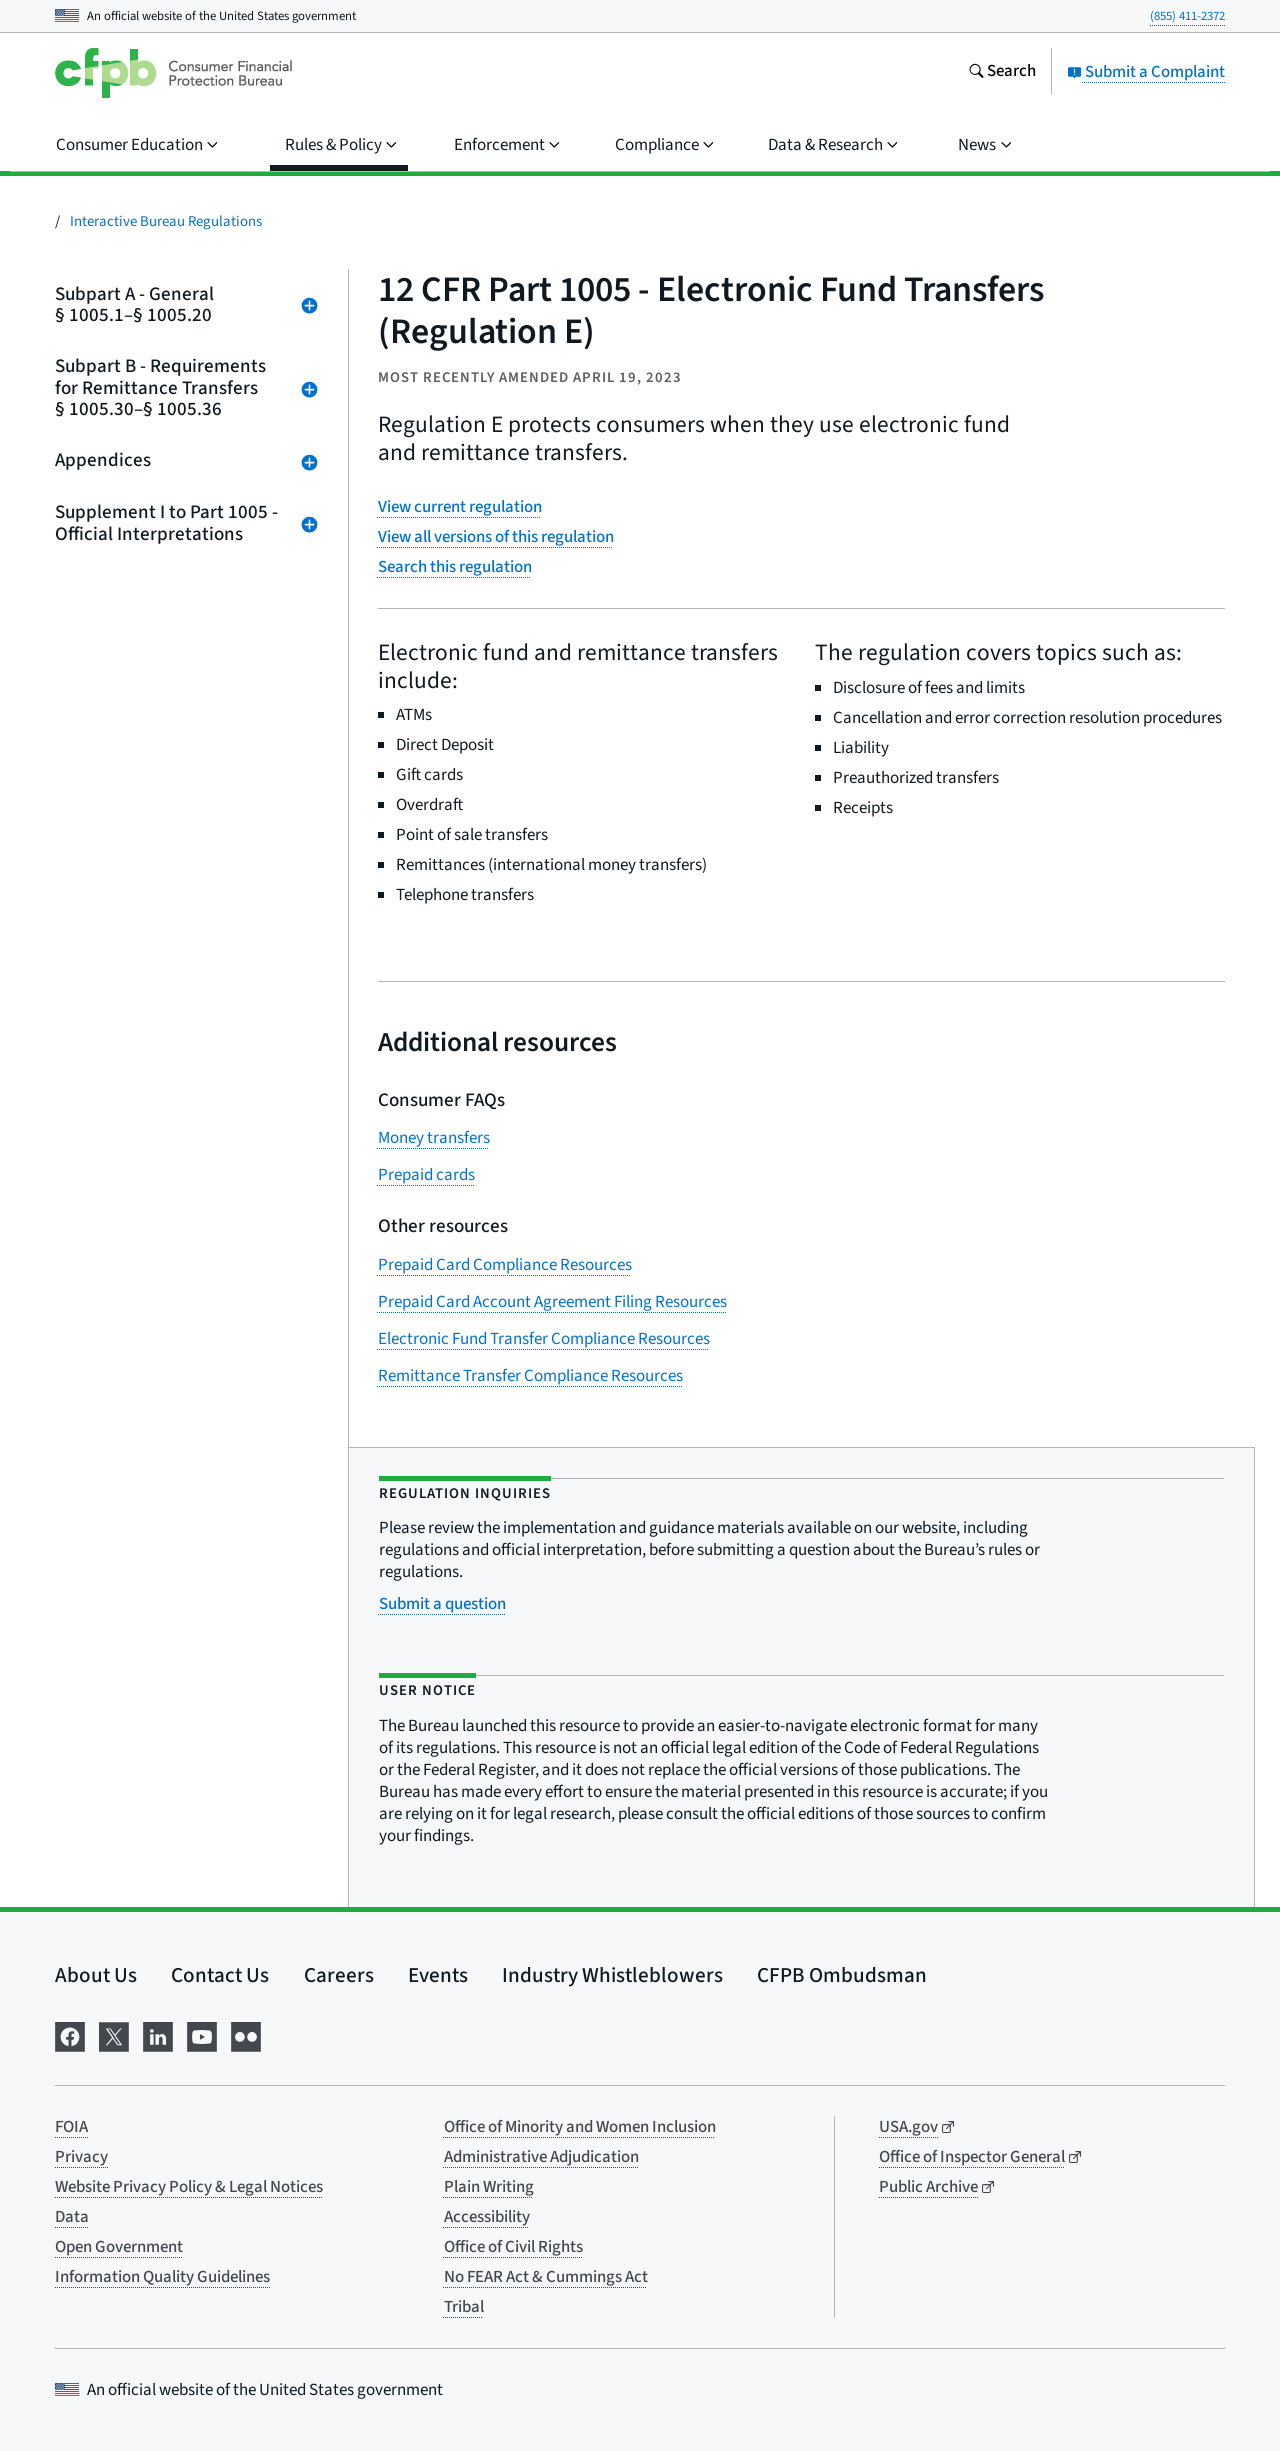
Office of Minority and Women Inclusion (580, 2127)
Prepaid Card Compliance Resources (505, 1265)
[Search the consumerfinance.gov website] (1002, 73)
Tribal (464, 2307)
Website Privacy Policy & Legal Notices (189, 2187)
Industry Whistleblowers (612, 1975)
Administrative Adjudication (541, 2157)
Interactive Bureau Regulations (166, 221)
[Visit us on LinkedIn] (158, 2035)
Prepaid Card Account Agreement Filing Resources (552, 1302)
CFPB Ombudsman (842, 1975)
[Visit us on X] (114, 2035)
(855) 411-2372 (1187, 16)
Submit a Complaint (1146, 72)
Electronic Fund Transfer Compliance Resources (544, 1339)
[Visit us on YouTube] (202, 2035)
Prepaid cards (426, 1175)
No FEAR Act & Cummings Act (546, 2277)
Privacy (81, 2157)
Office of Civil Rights (513, 2247)
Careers (339, 1975)
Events (438, 1975)
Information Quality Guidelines (162, 2277)
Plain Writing (489, 2187)
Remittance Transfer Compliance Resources (530, 1376)
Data (72, 2217)
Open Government (119, 2247)
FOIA (71, 2127)
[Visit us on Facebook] (70, 2035)
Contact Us (220, 1975)
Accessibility (487, 2217)
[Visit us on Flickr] (246, 2035)
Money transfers (434, 1138)
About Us (96, 1975)
